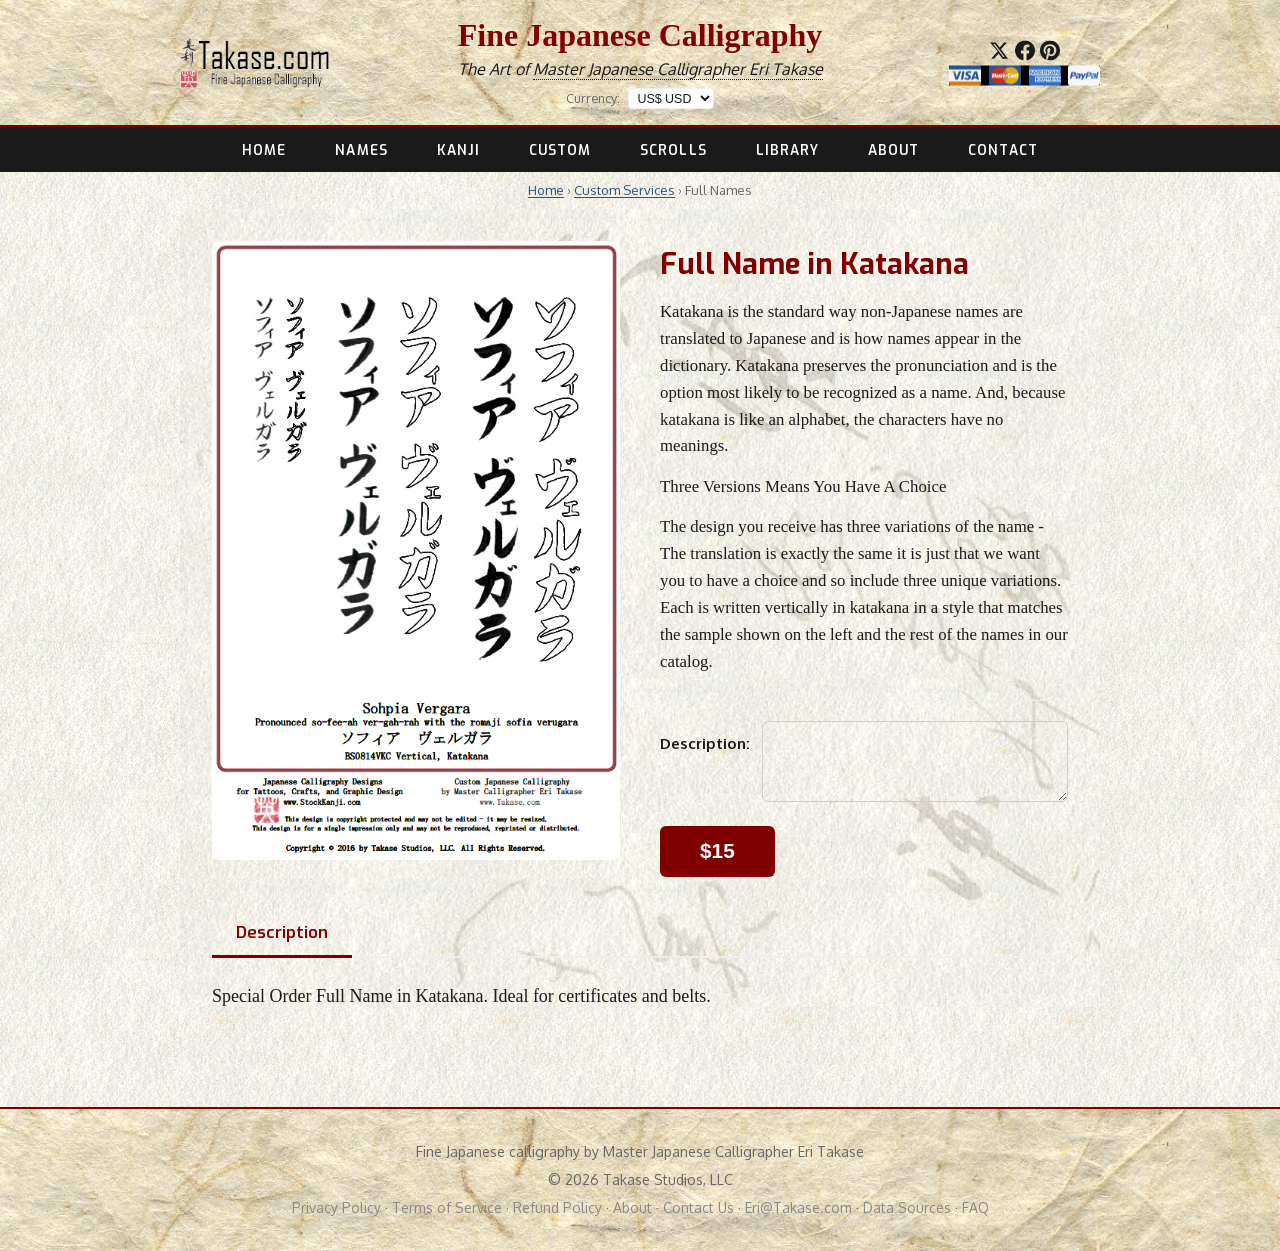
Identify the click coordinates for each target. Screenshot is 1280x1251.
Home (546, 190)
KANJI (458, 150)
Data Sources (907, 1207)
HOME (264, 150)
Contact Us (698, 1207)
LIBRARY (788, 150)
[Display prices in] (671, 98)
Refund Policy (557, 1207)
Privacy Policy (336, 1207)
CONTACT (1003, 150)
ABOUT (893, 150)
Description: (705, 743)
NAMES (361, 150)
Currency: (593, 98)
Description (282, 932)
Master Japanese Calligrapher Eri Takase (678, 69)
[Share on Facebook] (1025, 50)
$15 (717, 850)
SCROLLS (673, 150)
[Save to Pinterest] (1050, 50)
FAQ (975, 1207)
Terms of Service (447, 1207)
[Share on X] (999, 50)
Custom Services (624, 190)
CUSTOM (560, 150)
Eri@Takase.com (798, 1207)
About (632, 1207)
